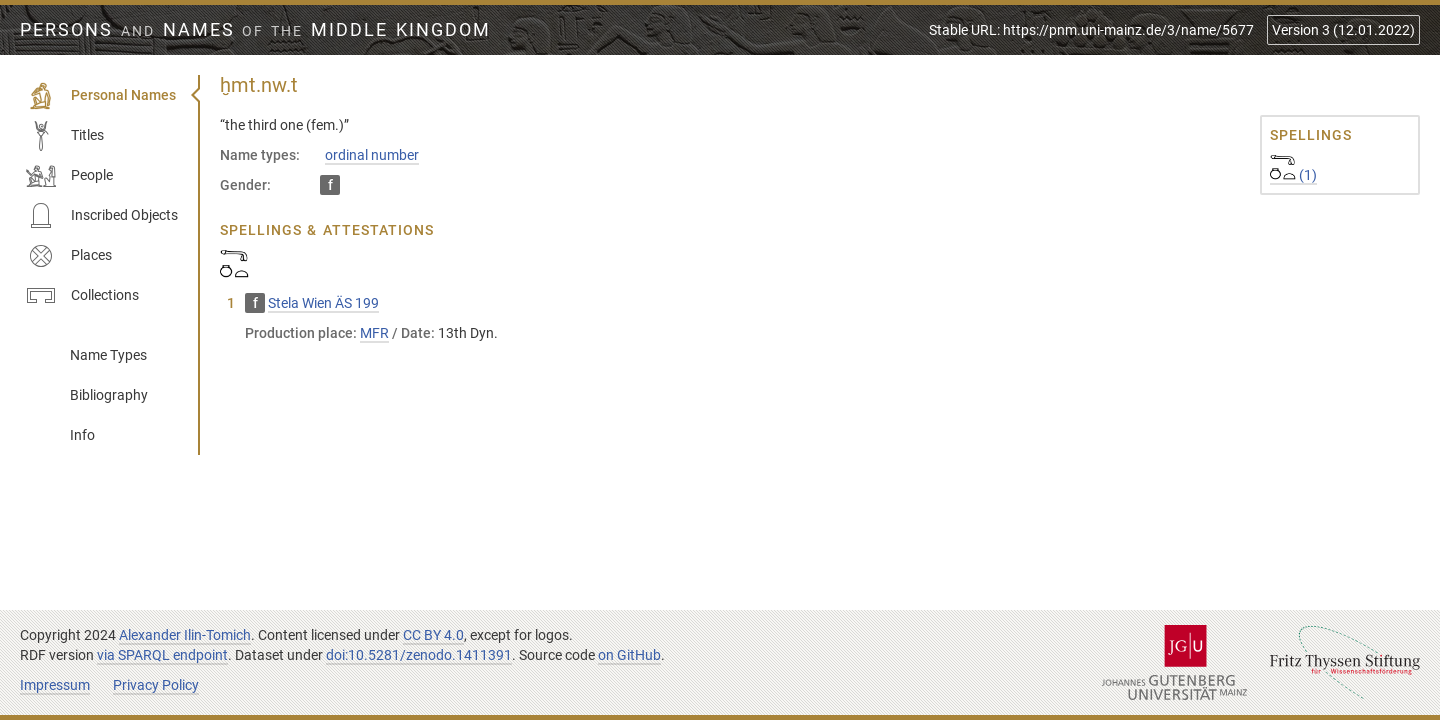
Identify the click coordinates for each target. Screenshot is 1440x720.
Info (82, 435)
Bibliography (109, 395)
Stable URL (1091, 30)
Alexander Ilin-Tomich (185, 635)
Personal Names (101, 96)
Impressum (55, 685)
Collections (82, 296)
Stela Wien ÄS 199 (323, 303)
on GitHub (629, 655)
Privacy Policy (156, 685)
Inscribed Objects (102, 216)
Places (69, 256)
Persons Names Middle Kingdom (255, 30)
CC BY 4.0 (433, 635)
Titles (65, 136)
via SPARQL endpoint (162, 655)
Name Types (108, 355)
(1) (1293, 175)
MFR (374, 333)
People (69, 176)
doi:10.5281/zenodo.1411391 (419, 655)
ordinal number (372, 155)
